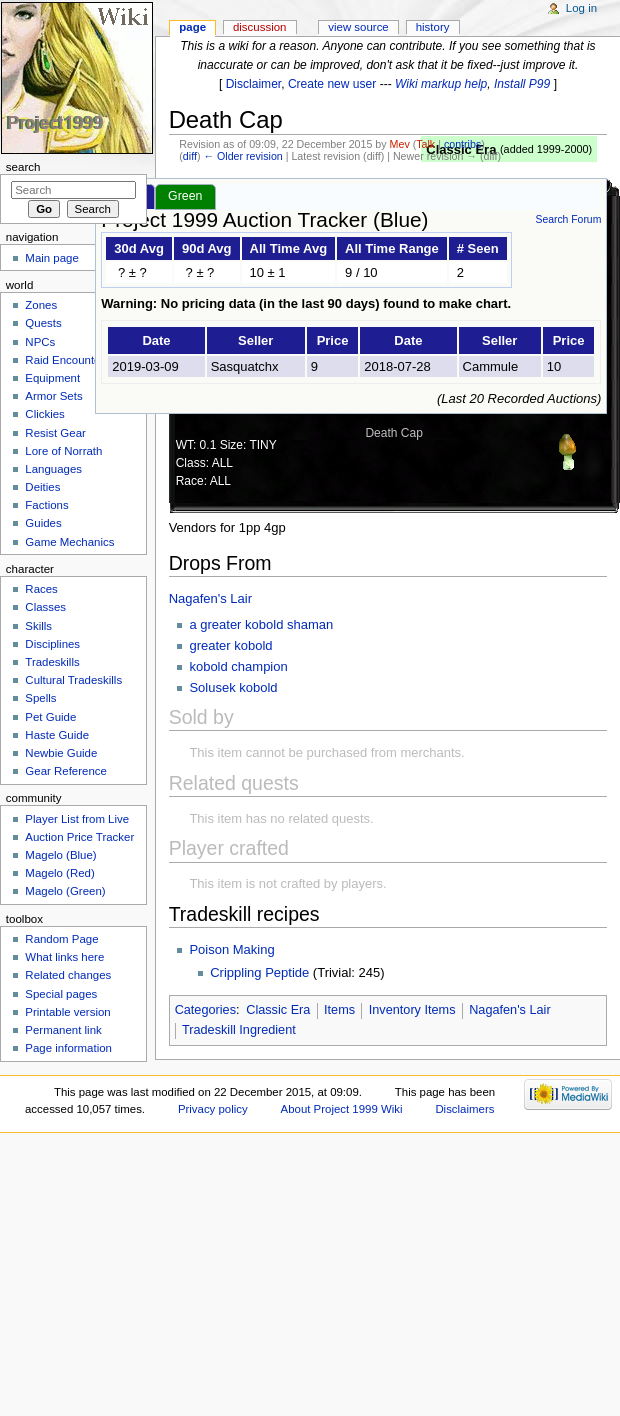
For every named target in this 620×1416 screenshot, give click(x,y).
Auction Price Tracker (79, 837)
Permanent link (63, 1030)
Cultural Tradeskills (73, 680)
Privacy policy (213, 1109)
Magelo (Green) (65, 891)
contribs (462, 144)
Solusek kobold (233, 687)
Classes (45, 607)
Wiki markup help (441, 84)
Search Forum (568, 219)
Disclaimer (254, 84)
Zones (41, 305)
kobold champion (238, 666)
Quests (43, 323)
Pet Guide (50, 717)
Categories (205, 1010)
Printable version (67, 1012)
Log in (581, 8)
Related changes (68, 975)
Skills (38, 626)
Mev (400, 144)
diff (190, 156)
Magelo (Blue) (60, 855)
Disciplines (52, 644)
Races (41, 589)
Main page (52, 258)
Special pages (61, 994)
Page (192, 27)
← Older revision (242, 156)
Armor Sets (53, 396)
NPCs (40, 342)
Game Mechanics (69, 542)
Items (339, 1010)
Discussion (259, 27)
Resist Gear (55, 433)
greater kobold (230, 645)
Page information (68, 1048)
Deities (42, 487)
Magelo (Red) (59, 873)
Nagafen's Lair (210, 598)
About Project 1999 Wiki (342, 1109)
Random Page (61, 939)
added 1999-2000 (546, 149)
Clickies (44, 414)
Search (23, 167)
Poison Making (231, 949)
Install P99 (522, 84)
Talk (425, 144)
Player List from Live (77, 819)
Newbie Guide (61, 753)
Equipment (52, 378)
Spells (40, 698)
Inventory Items (412, 1010)
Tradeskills (52, 662)
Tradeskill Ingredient (239, 1030)
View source (358, 27)
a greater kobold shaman (261, 624)
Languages (53, 469)
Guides (43, 523)
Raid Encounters (67, 360)
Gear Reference (66, 771)
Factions (46, 505)
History (433, 27)
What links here (64, 957)
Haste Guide (57, 735)
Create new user (332, 84)
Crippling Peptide (259, 972)
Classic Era (278, 1010)
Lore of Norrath (63, 451)
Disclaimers (464, 1109)
